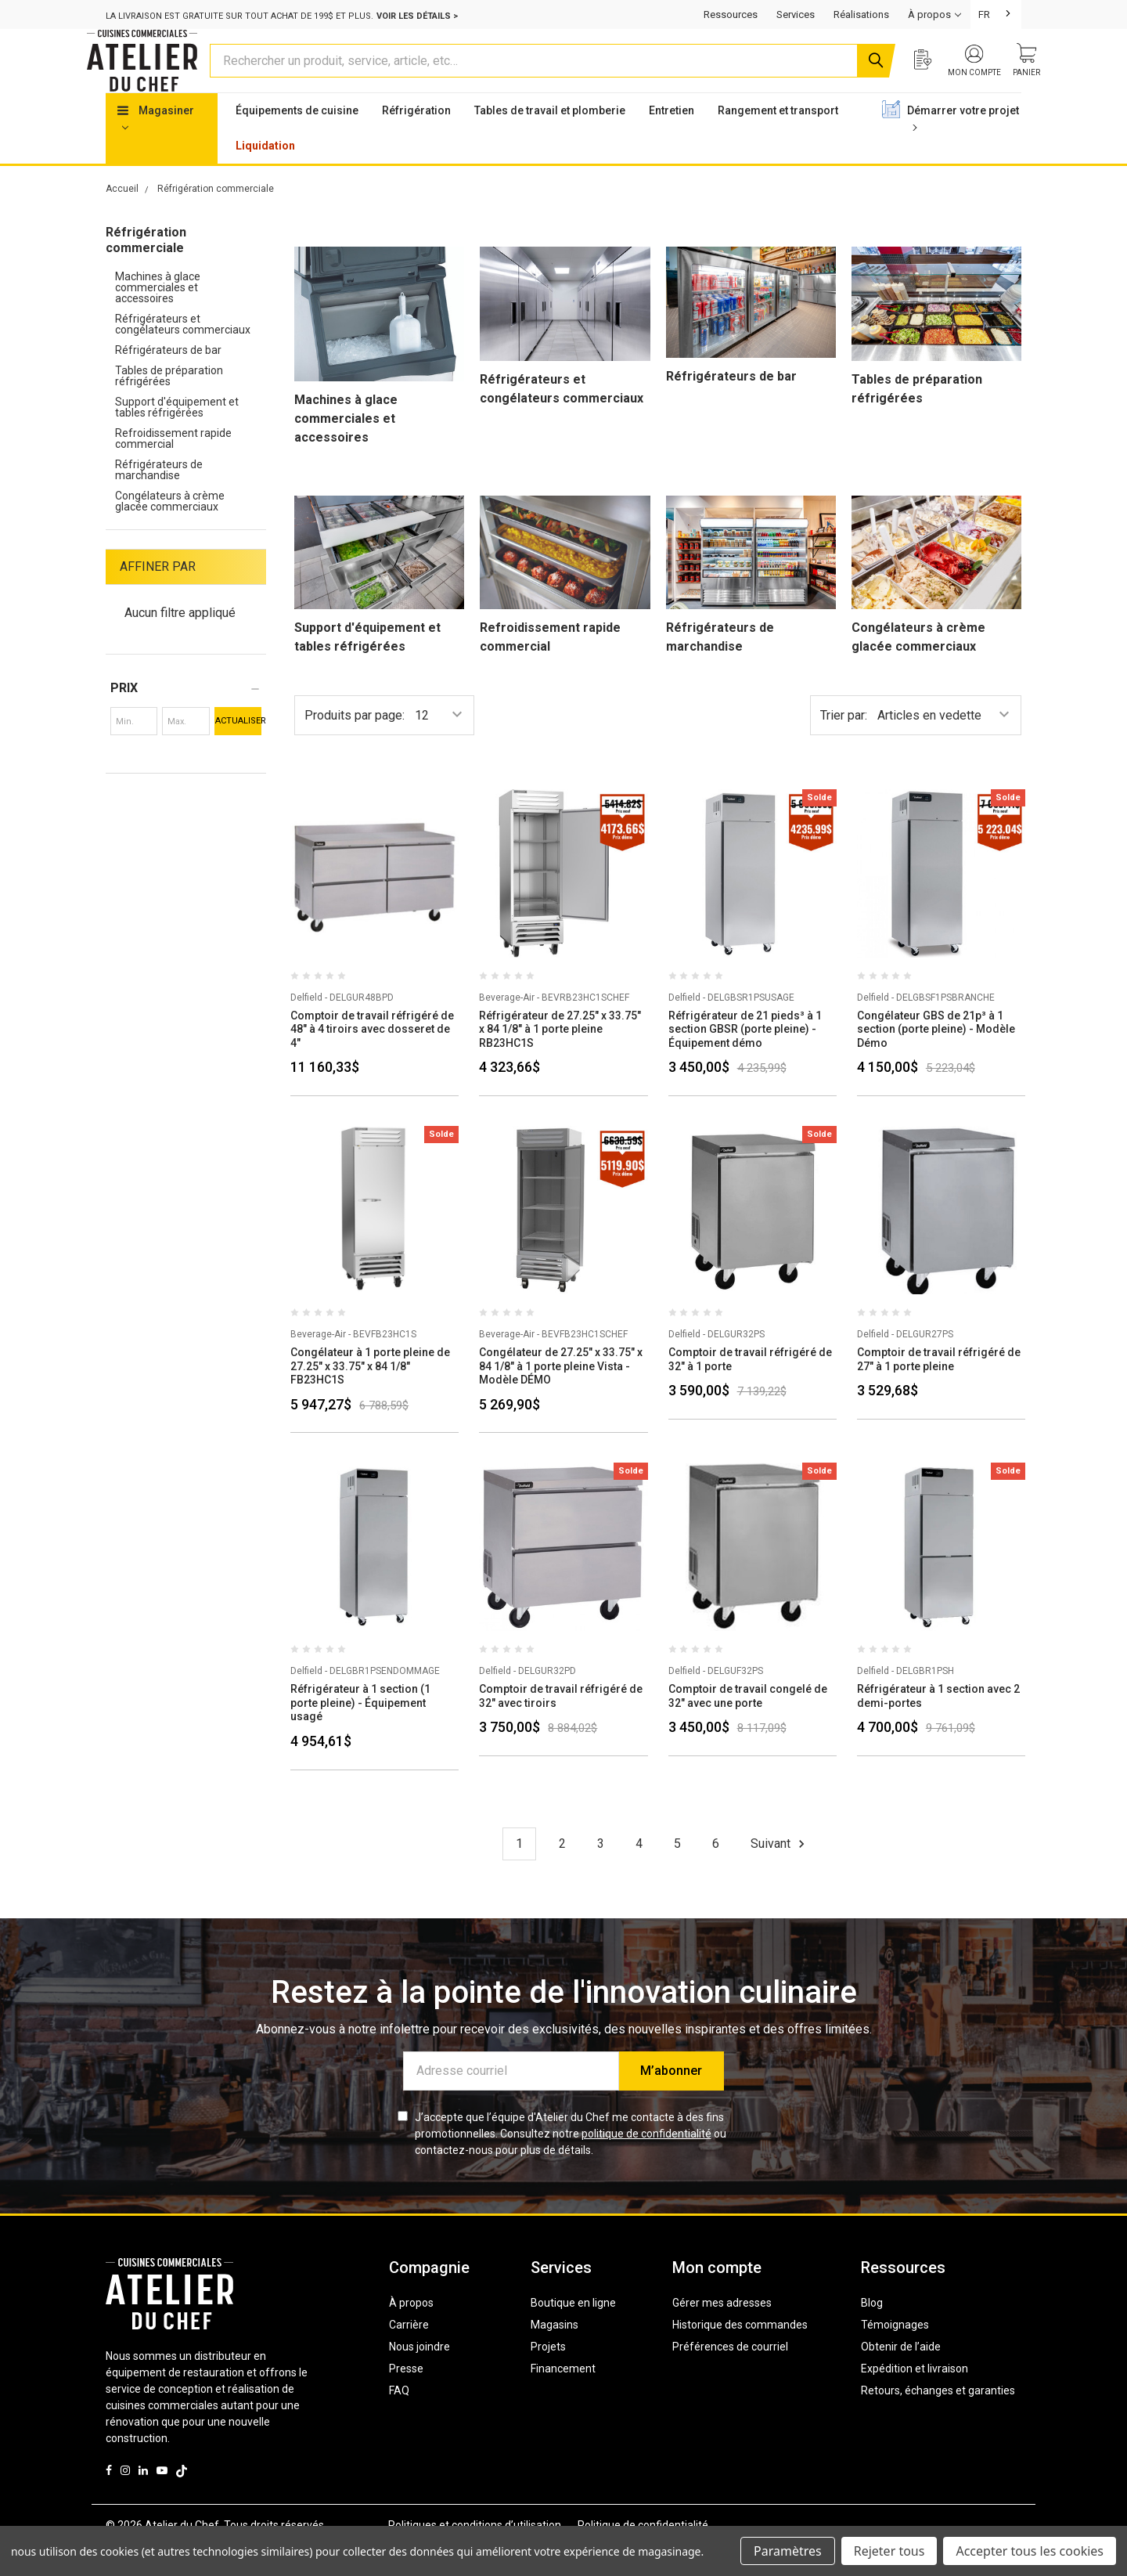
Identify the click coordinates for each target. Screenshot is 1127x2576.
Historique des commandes (740, 2354)
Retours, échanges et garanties (938, 2420)
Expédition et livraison (914, 2398)
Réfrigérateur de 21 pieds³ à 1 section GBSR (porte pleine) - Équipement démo (745, 1059)
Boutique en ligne (573, 2332)
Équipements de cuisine (297, 140)
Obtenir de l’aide (901, 2376)
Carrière (409, 2354)
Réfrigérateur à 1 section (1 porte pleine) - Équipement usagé (360, 1732)
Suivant (780, 1873)
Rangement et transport (778, 140)
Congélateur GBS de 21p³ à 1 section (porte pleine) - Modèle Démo (936, 1059)
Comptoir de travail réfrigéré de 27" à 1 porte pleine (939, 1389)
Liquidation (265, 175)
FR (984, 14)
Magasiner (155, 147)
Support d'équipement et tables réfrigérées (177, 437)
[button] (185, 718)
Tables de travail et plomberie (549, 140)
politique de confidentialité (646, 2163)
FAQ (399, 2420)
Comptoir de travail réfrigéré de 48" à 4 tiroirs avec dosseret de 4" (372, 1059)
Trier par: (843, 745)
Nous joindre (419, 2376)
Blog (872, 2332)
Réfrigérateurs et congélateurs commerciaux (182, 354)
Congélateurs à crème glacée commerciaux (170, 531)
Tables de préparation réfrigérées (169, 406)
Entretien (671, 140)
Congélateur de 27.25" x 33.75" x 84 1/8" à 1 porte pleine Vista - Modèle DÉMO (561, 1396)
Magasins (554, 2354)
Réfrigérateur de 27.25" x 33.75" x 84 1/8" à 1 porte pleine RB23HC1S (560, 1059)
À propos (411, 2332)
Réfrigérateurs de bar (168, 379)
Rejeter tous (889, 2551)
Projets (548, 2376)
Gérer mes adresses (722, 2332)
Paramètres (788, 2551)
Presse (406, 2398)
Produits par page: (354, 745)
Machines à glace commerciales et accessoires (157, 317)
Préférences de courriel (730, 2376)
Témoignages (895, 2354)
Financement (563, 2398)
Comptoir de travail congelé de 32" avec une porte (747, 1725)
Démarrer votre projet (963, 147)
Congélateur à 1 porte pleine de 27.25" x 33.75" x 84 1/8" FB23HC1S (370, 1396)
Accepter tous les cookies (1030, 2551)
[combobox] (995, 14)
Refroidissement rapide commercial (173, 468)
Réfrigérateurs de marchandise (159, 500)
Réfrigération (416, 140)
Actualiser (238, 750)
